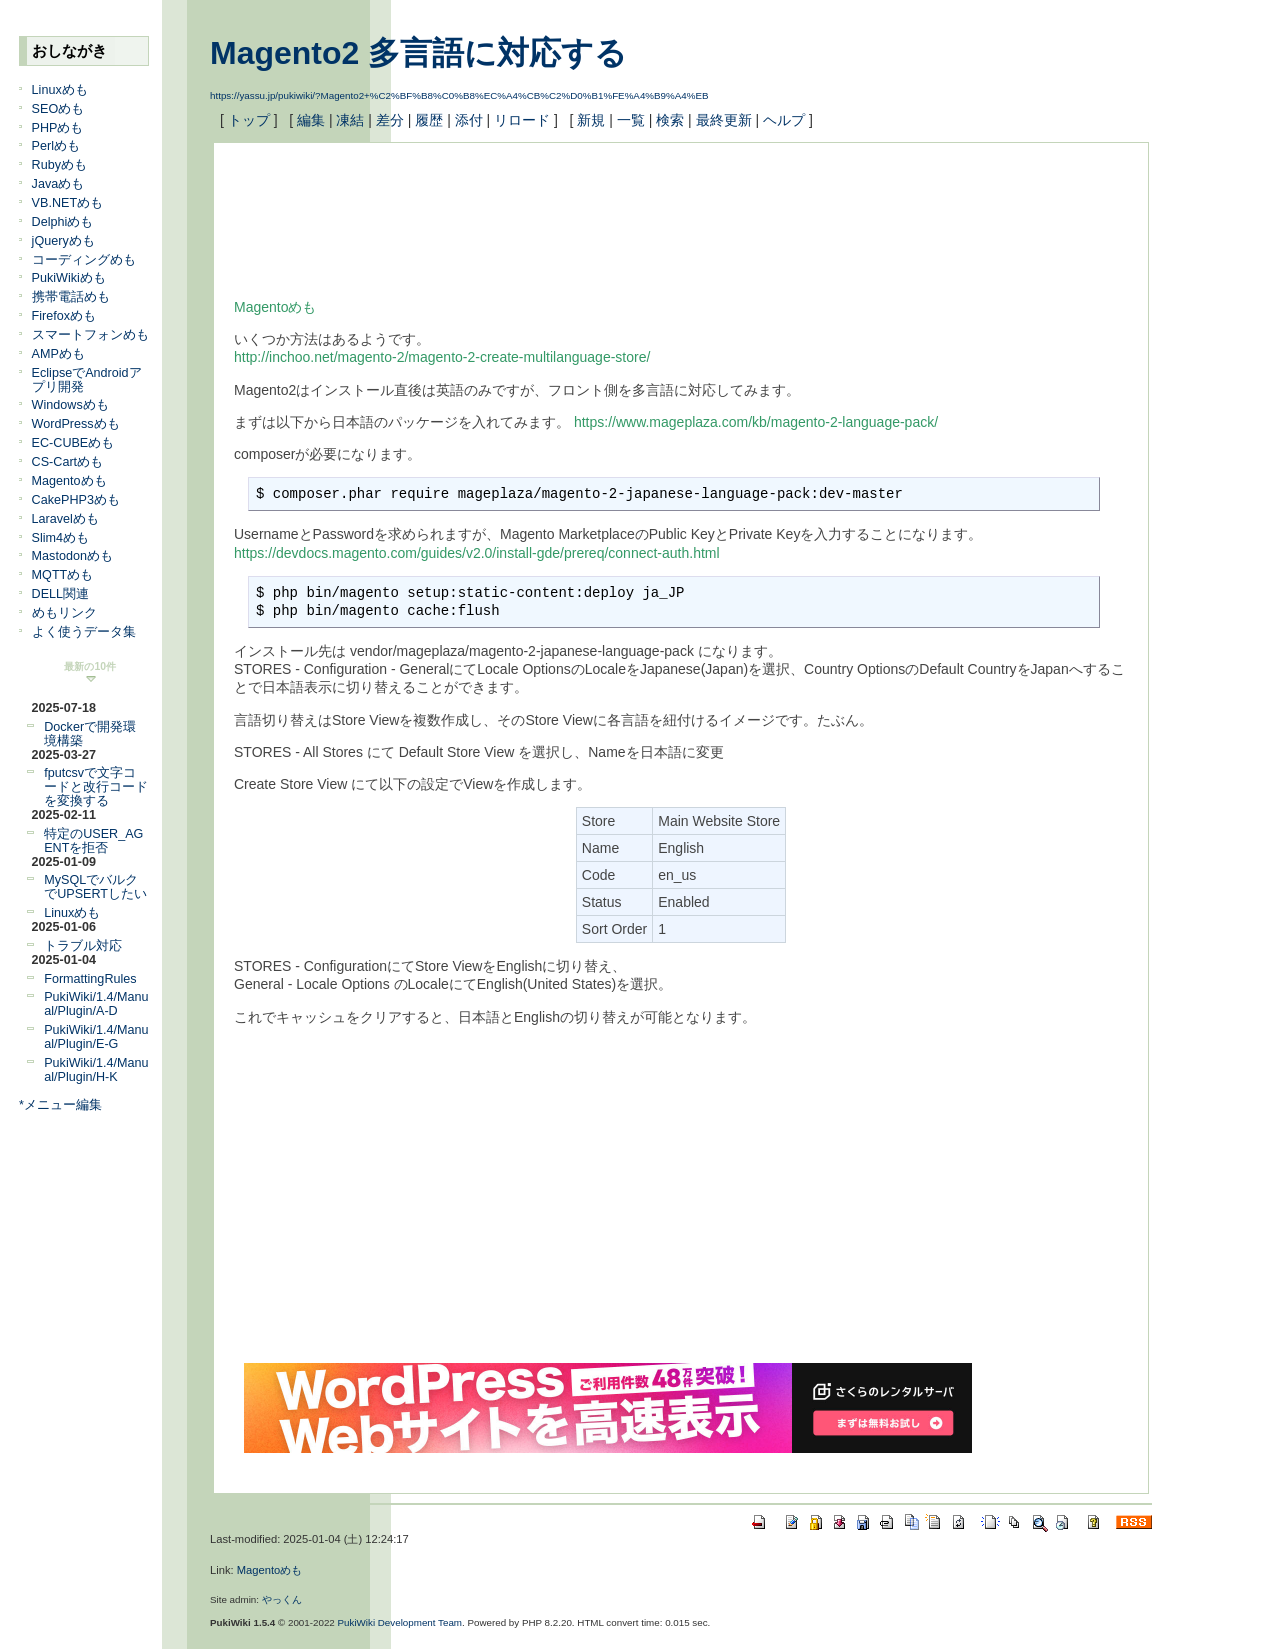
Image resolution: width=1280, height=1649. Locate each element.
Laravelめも (65, 519)
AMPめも (58, 354)
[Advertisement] (598, 208)
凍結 (350, 120)
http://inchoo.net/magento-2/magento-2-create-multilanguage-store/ (442, 357)
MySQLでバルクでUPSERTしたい (95, 887)
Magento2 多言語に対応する (418, 53)
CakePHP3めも (76, 500)
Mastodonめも (72, 556)
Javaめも (58, 184)
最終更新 (724, 120)
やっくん (282, 1599)
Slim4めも (61, 538)
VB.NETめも (68, 203)
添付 (469, 120)
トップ (249, 120)
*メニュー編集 (60, 1105)
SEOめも (58, 109)
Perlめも (56, 146)
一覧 (631, 120)
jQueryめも (63, 241)
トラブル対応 (83, 946)
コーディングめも (84, 260)
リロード (522, 120)
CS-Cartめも (67, 462)
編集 (311, 120)
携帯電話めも (71, 297)
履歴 (429, 120)
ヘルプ (784, 120)
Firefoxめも (64, 316)
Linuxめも (60, 90)
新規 (591, 120)
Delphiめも (63, 222)
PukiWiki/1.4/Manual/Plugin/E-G (96, 1037)
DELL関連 (61, 594)
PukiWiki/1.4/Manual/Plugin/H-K (96, 1070)
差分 (390, 120)
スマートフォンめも (90, 335)
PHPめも (58, 128)
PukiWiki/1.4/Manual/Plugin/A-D (96, 1004)
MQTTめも (63, 575)
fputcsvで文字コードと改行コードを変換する (96, 787)
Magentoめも (69, 481)
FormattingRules (90, 979)
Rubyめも (59, 165)
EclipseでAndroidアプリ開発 (87, 380)
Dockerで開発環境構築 (90, 734)
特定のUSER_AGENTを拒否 (93, 841)
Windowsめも (70, 405)
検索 (670, 120)
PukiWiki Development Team (400, 1622)
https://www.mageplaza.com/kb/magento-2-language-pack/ (756, 422)
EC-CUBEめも (73, 443)
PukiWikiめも (69, 278)
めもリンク (64, 613)
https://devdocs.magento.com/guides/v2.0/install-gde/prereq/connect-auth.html (477, 553)
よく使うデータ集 (84, 632)
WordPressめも (76, 424)
